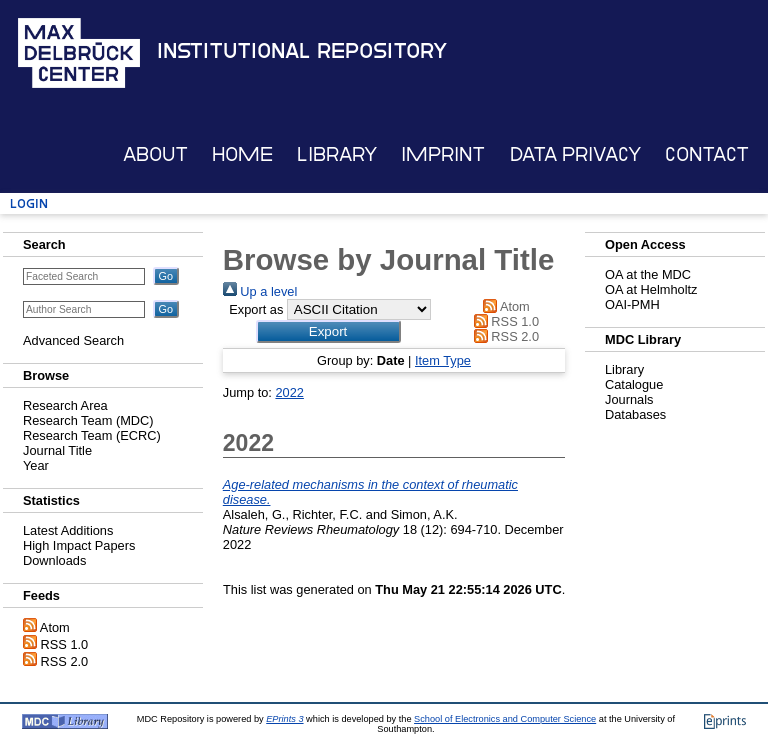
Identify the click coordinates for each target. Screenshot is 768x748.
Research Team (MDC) (88, 420)
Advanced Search (73, 340)
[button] (328, 331)
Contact (707, 154)
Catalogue (634, 384)
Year (36, 465)
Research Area (65, 405)
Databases (635, 414)
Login (29, 203)
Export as (256, 309)
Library (337, 154)
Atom (55, 627)
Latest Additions (68, 530)
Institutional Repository (302, 51)
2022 (289, 392)
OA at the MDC (648, 274)
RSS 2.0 (65, 661)
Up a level (260, 291)
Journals (629, 399)
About (155, 154)
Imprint (443, 154)
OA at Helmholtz (651, 289)
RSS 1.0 (65, 644)
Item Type (443, 360)
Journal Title (57, 450)
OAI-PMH (632, 304)
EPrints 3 (284, 719)
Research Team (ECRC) (92, 435)
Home (242, 154)
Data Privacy (575, 154)
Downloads (54, 560)
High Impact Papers (79, 545)
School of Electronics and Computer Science (505, 719)
